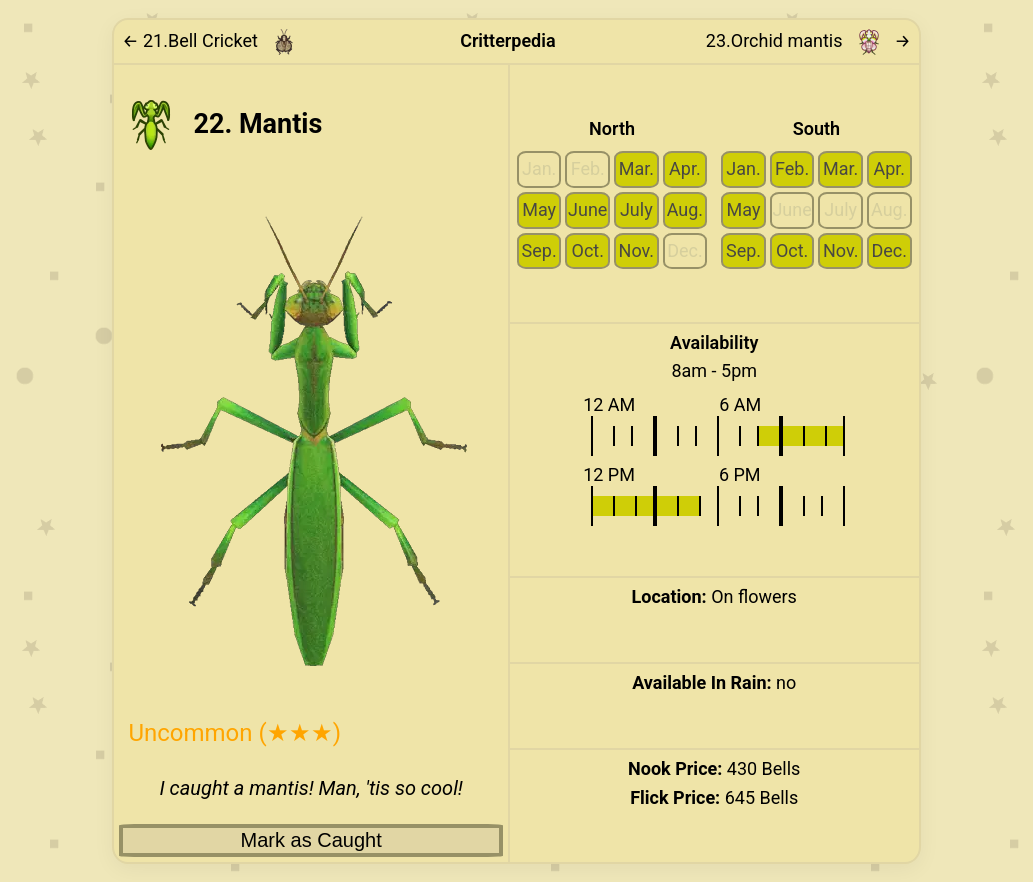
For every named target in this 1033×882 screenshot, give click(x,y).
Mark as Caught (311, 840)
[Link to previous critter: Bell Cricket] (216, 42)
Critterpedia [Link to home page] (507, 40)
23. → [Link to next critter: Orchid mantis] (808, 42)
